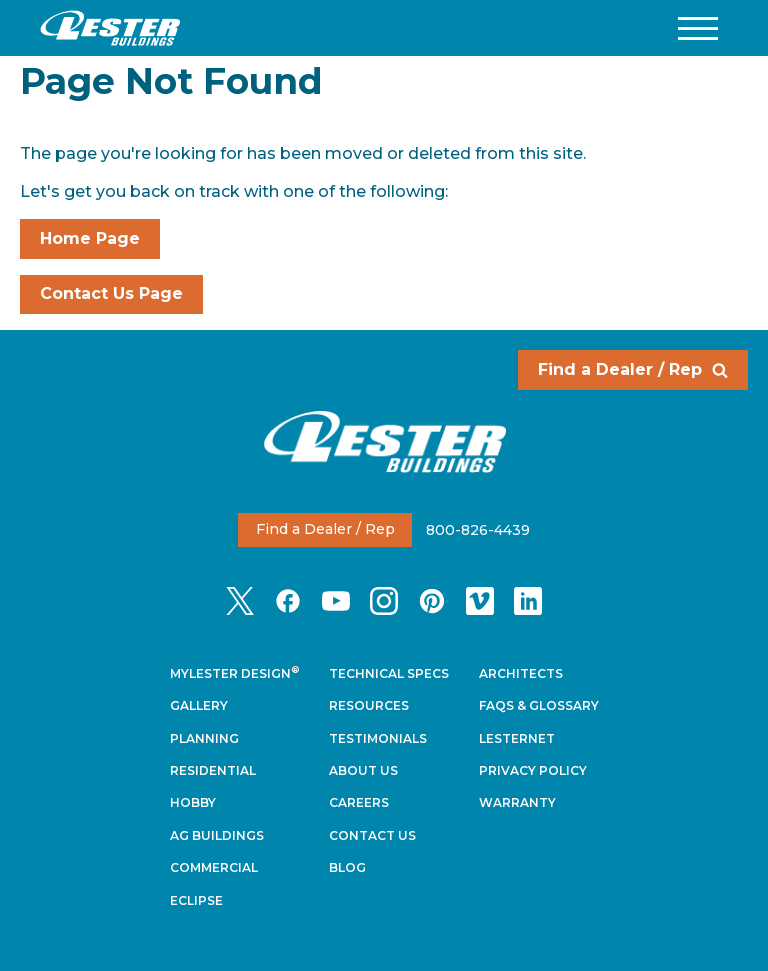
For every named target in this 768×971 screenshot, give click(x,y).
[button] (698, 28)
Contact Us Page (111, 293)
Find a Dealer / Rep (633, 369)
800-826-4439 (478, 529)
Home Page (90, 238)
